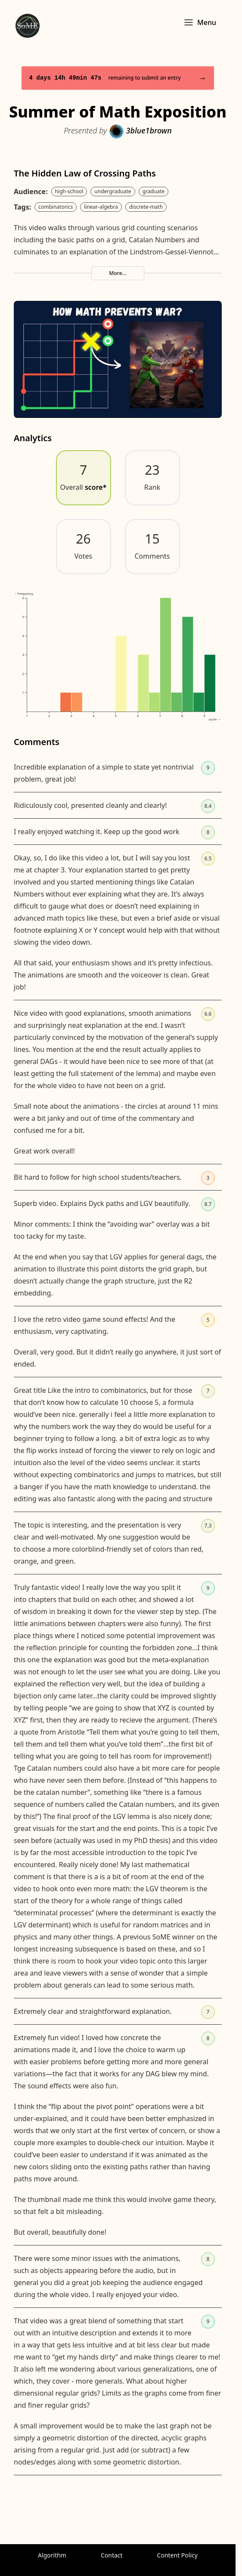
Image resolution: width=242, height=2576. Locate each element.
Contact (112, 2555)
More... (117, 273)
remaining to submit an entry (117, 78)
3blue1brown (140, 130)
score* (96, 487)
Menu (199, 22)
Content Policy (177, 2555)
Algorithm (52, 2555)
